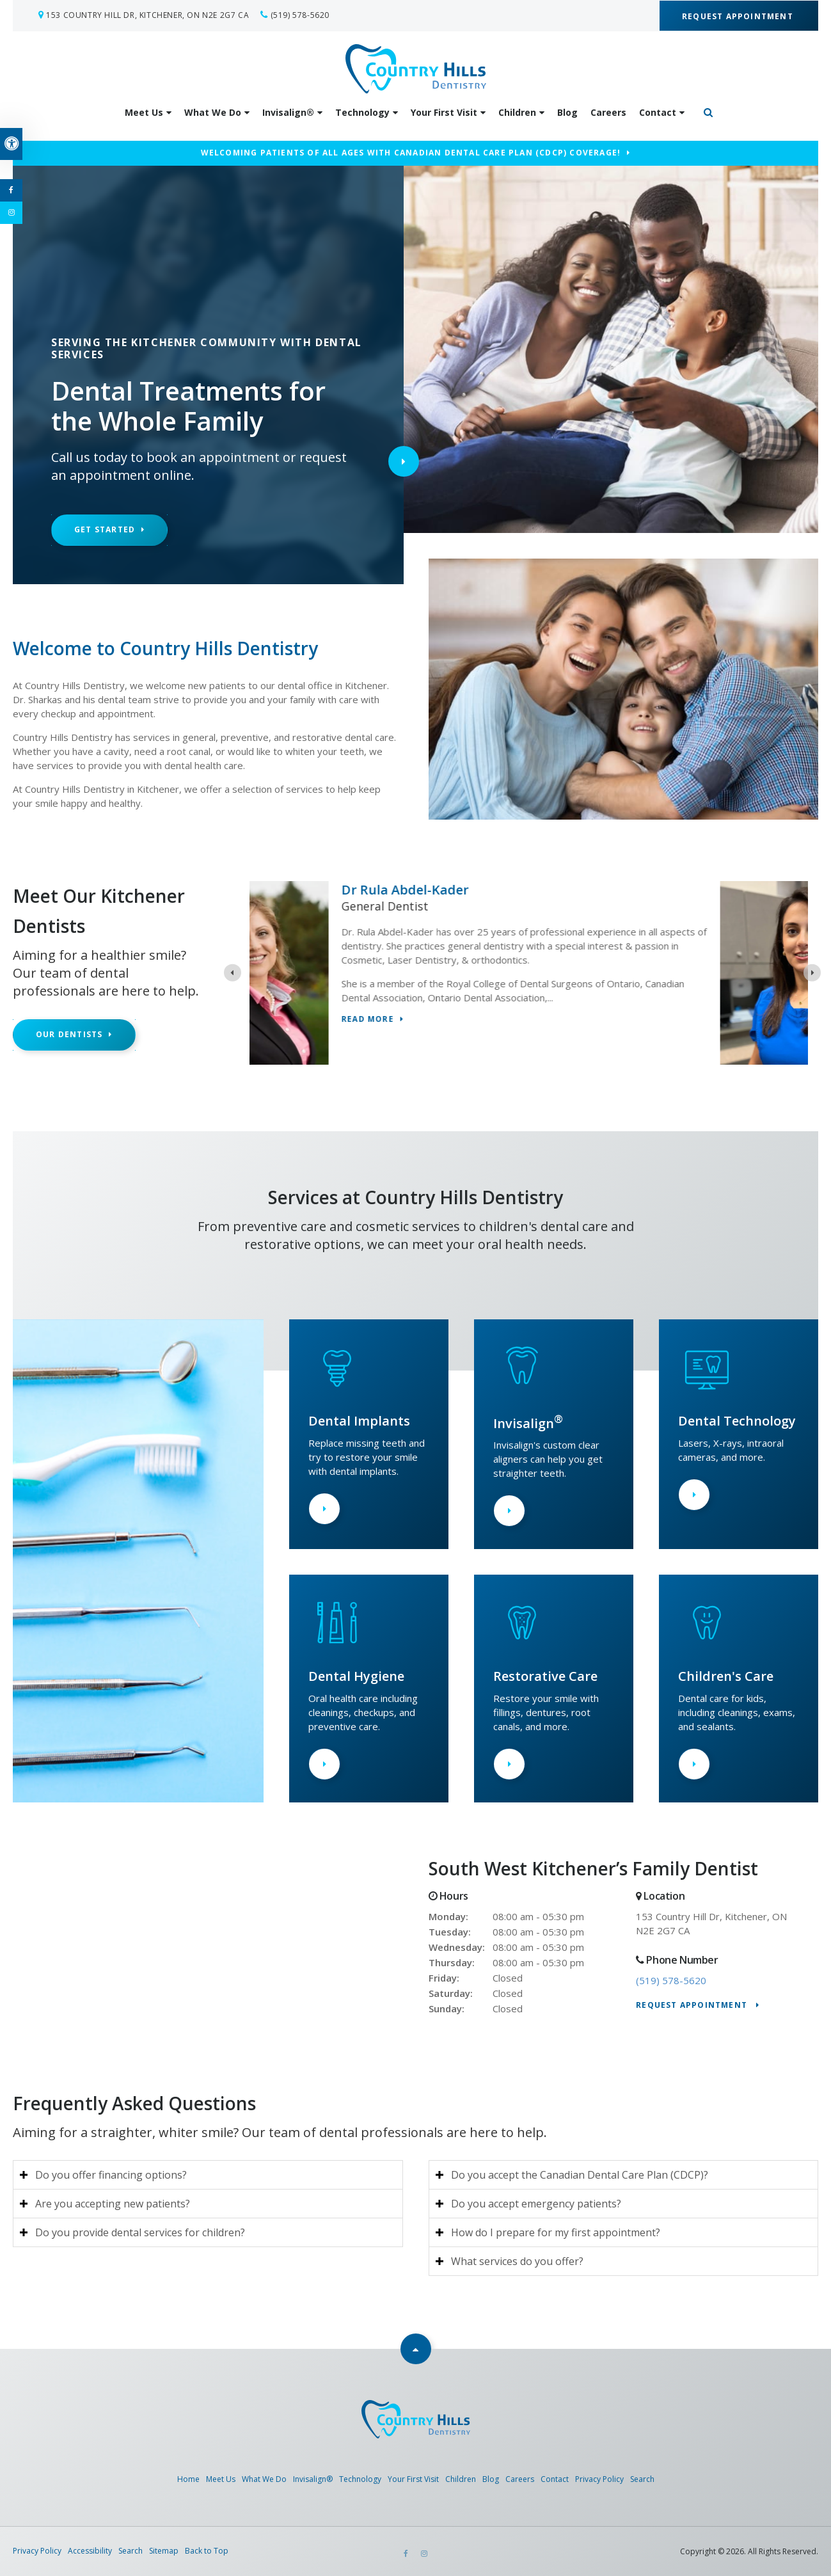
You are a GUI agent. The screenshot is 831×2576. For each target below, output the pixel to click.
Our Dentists (69, 1034)
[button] (750, 220)
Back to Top (206, 2550)
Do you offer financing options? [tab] (111, 2175)
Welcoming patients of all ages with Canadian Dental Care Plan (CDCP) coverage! (411, 153)
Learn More (324, 1509)
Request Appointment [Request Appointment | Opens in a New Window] (739, 16)
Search (642, 2479)
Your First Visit (444, 112)
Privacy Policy (599, 2479)
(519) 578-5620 (300, 15)
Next (403, 461)
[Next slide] (812, 973)
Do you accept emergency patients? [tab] (536, 2204)
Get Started (104, 529)
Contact (657, 112)
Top (415, 2349)
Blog (567, 112)
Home (188, 2479)
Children (517, 112)
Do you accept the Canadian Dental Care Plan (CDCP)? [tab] (579, 2175)
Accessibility (90, 2550)
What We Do (212, 112)
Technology (362, 112)
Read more (455, 1019)
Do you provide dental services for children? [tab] (140, 2232)
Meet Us (144, 112)
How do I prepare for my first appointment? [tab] (555, 2232)
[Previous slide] (232, 973)
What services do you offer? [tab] (517, 2261)
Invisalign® (288, 112)
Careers (608, 112)
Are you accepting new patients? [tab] (112, 2204)
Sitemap (163, 2550)
